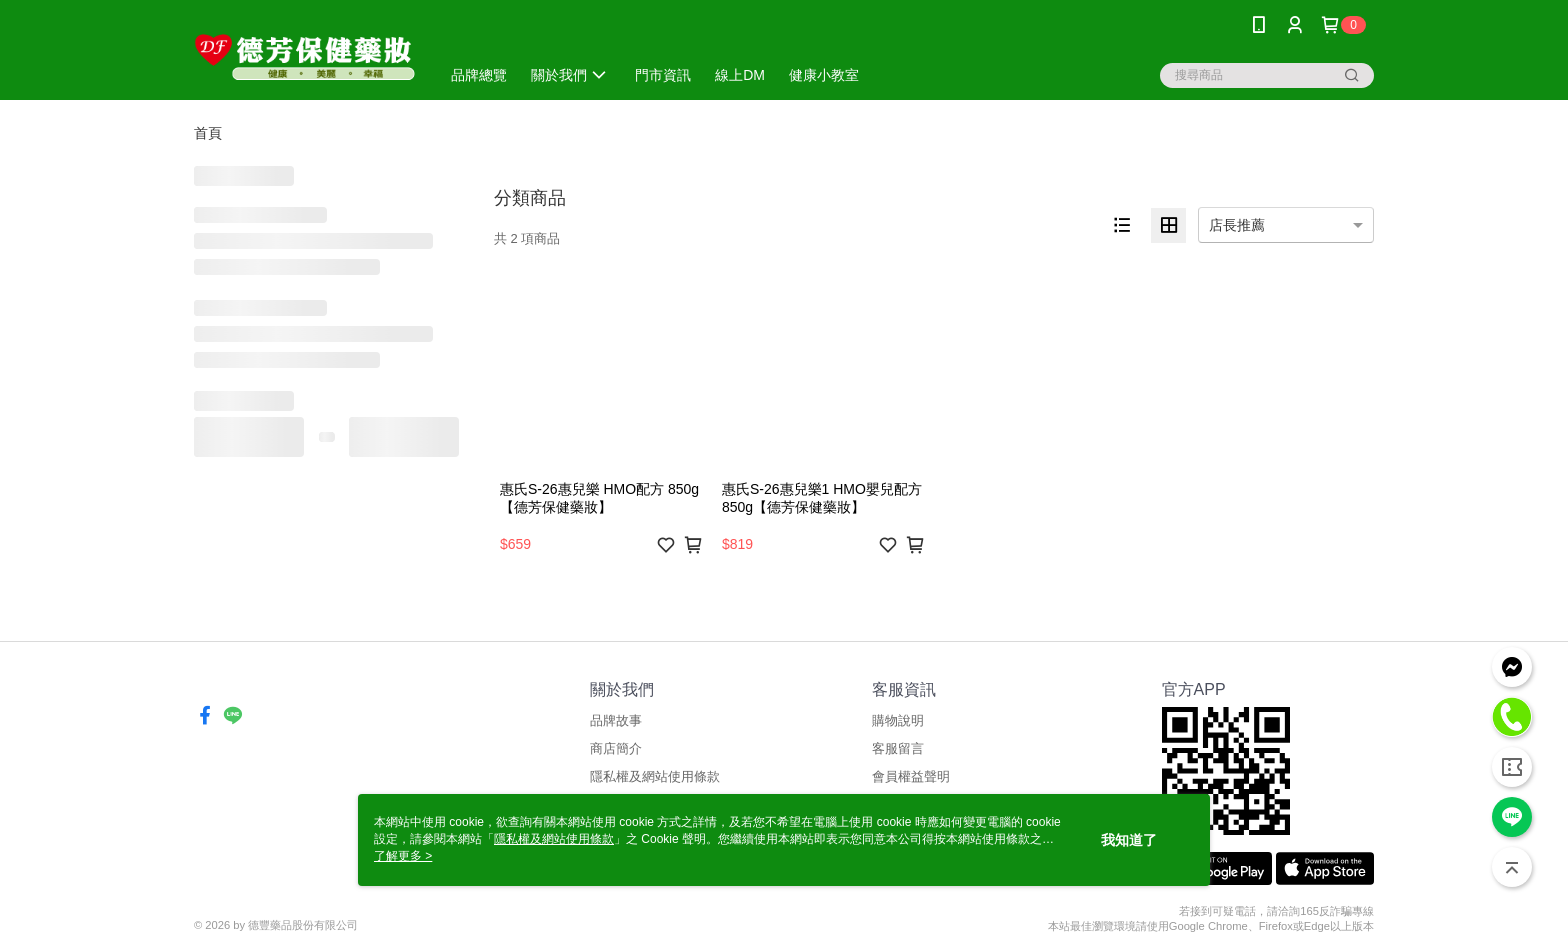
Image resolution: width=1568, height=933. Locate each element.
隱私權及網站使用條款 (655, 776)
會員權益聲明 (911, 776)
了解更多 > (403, 856)
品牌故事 (616, 720)
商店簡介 (616, 748)
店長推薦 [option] (1237, 225)
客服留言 (898, 748)
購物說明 (898, 720)
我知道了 (1129, 840)
